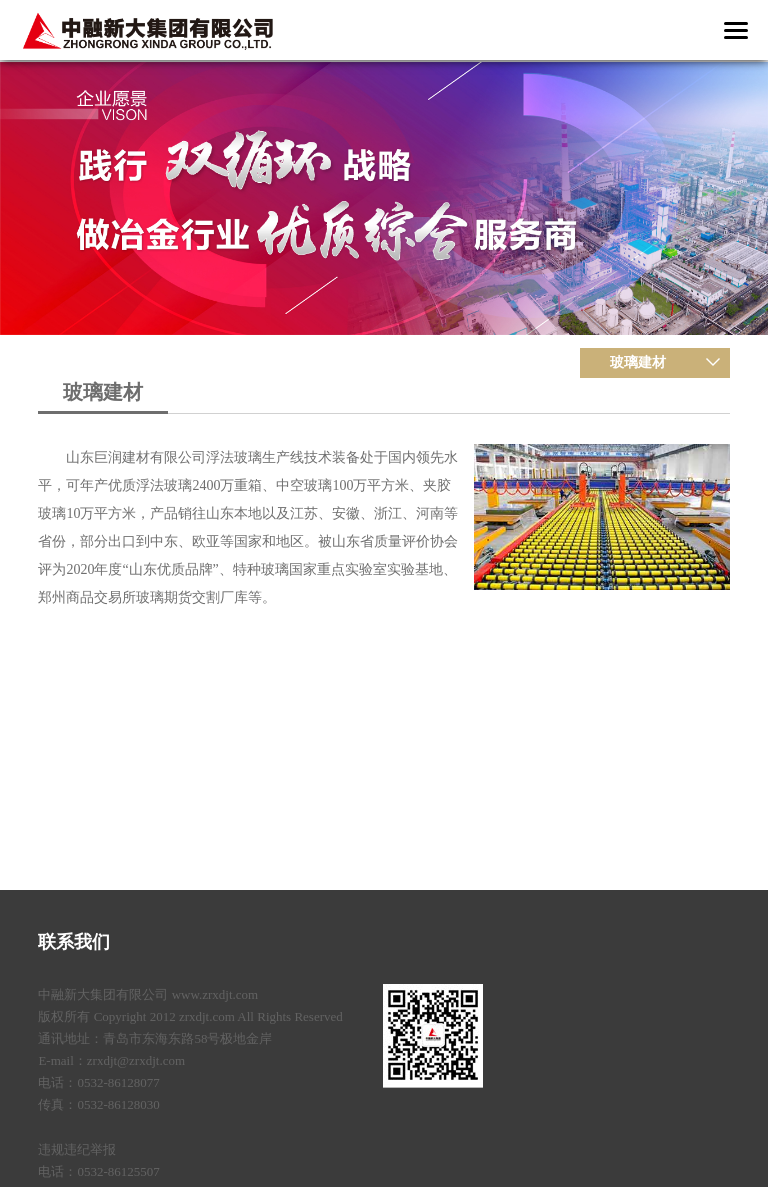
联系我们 (74, 942)
